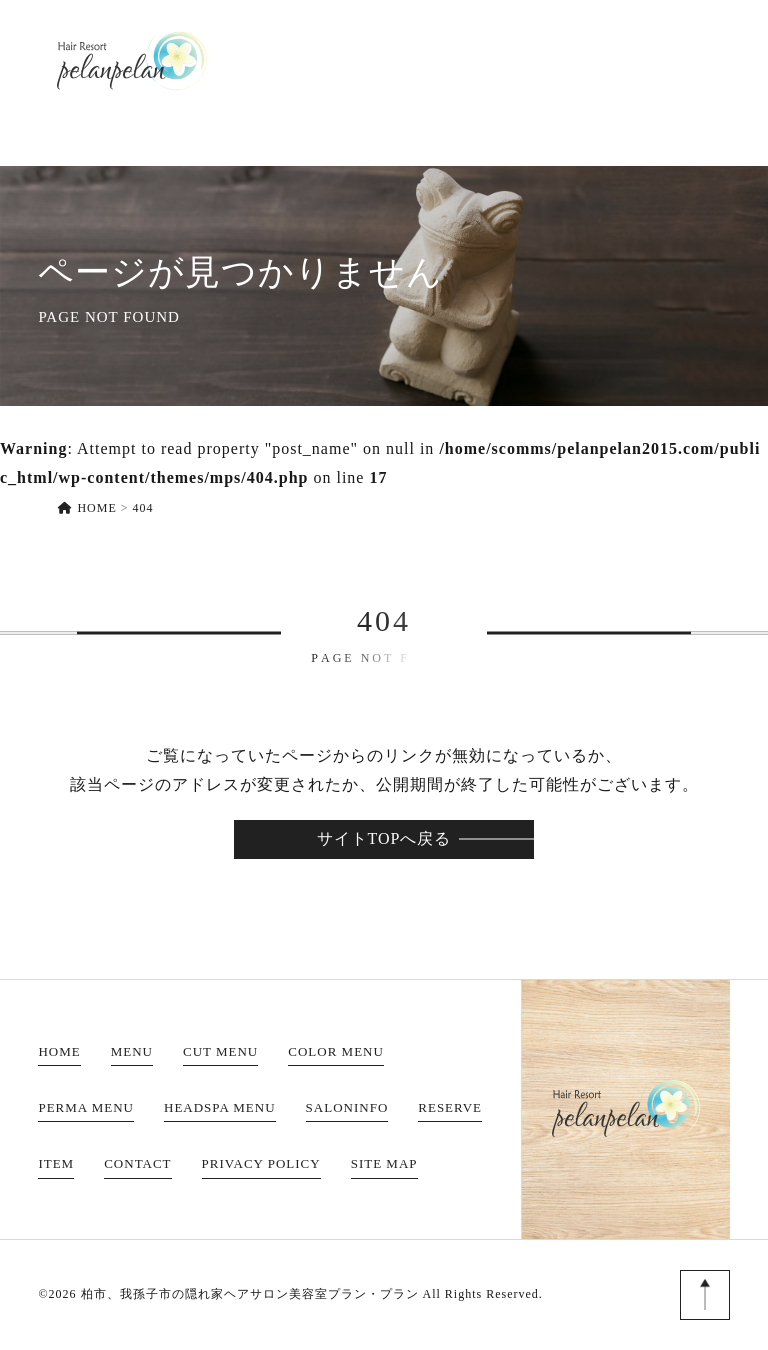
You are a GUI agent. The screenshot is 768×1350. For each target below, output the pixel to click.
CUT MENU (220, 1051)
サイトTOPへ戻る (384, 838)
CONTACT (687, 60)
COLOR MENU (336, 1051)
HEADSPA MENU (220, 1107)
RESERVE (515, 60)
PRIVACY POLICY (261, 1163)
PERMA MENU (86, 1107)
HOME (225, 60)
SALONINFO (401, 60)
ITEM (598, 60)
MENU (302, 60)
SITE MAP (384, 1163)
